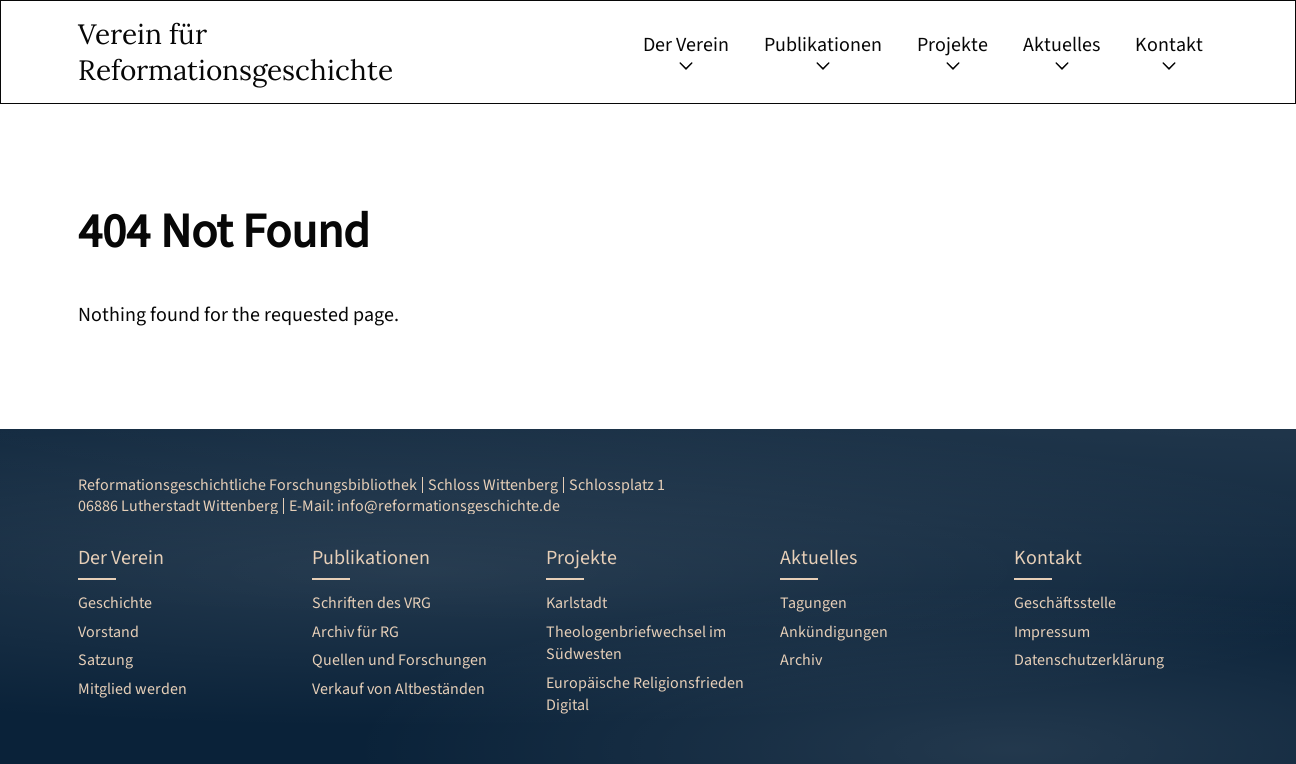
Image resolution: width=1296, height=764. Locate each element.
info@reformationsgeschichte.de (448, 506)
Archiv (801, 660)
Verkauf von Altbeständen (398, 689)
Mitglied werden (132, 689)
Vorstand (108, 632)
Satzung (105, 660)
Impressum (1052, 632)
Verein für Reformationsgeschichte (235, 52)
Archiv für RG (355, 632)
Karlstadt (576, 603)
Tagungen (813, 603)
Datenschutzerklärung (1089, 660)
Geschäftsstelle (1065, 603)
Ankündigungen (834, 632)
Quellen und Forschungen (399, 660)
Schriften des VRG (371, 603)
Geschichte (115, 603)
